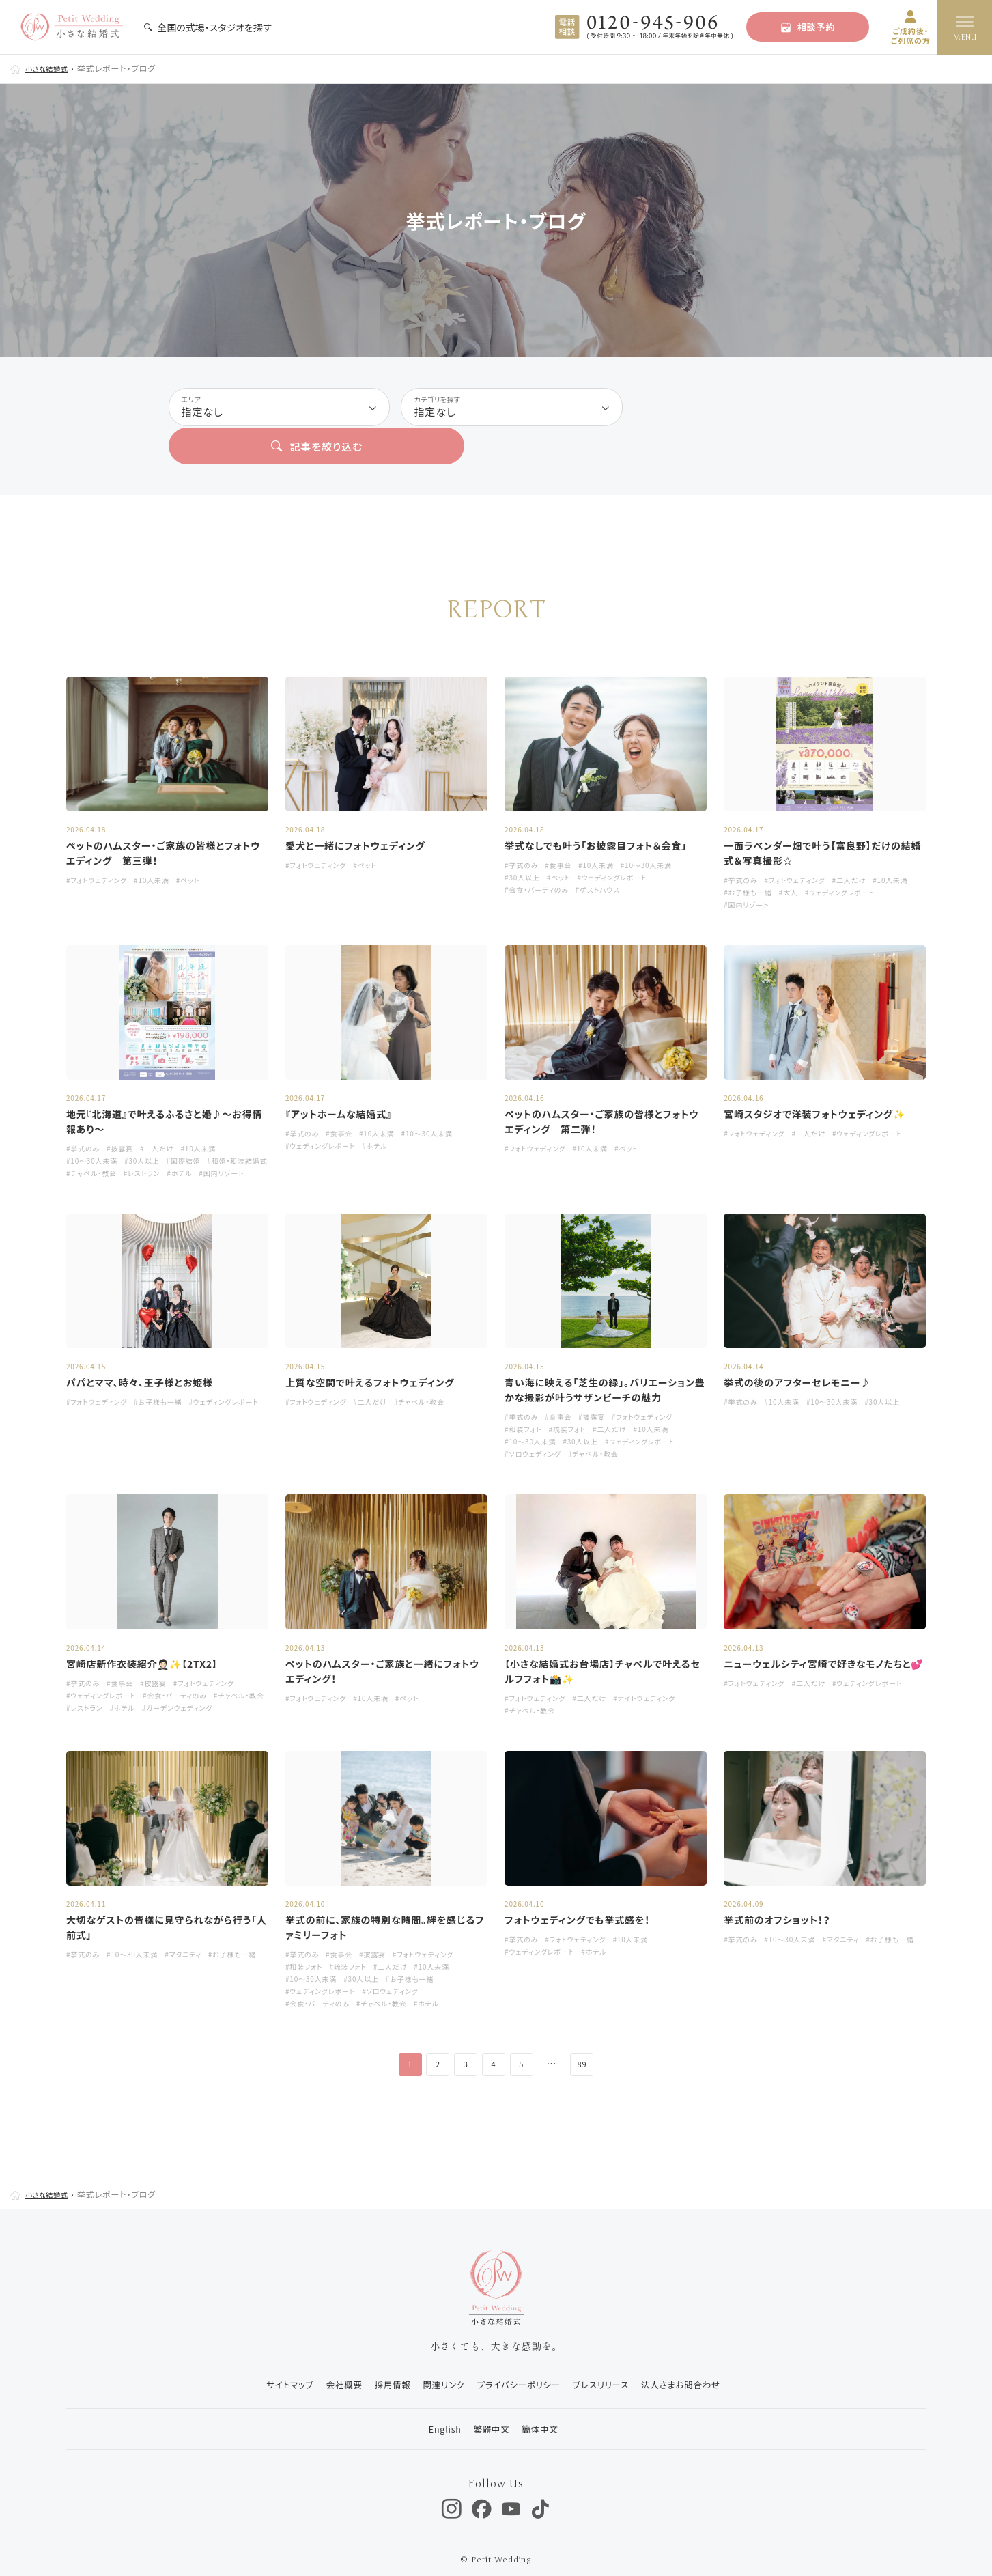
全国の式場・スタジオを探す (207, 27)
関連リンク (437, 2360)
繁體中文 (487, 2403)
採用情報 (380, 2360)
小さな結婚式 (51, 68)
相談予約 (808, 26)
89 (594, 2040)
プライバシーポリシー (519, 2360)
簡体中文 (542, 2403)
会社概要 (326, 2360)
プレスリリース (609, 2360)
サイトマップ (266, 2360)
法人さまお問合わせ (696, 2360)
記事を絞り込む (729, 408)
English (435, 2403)
